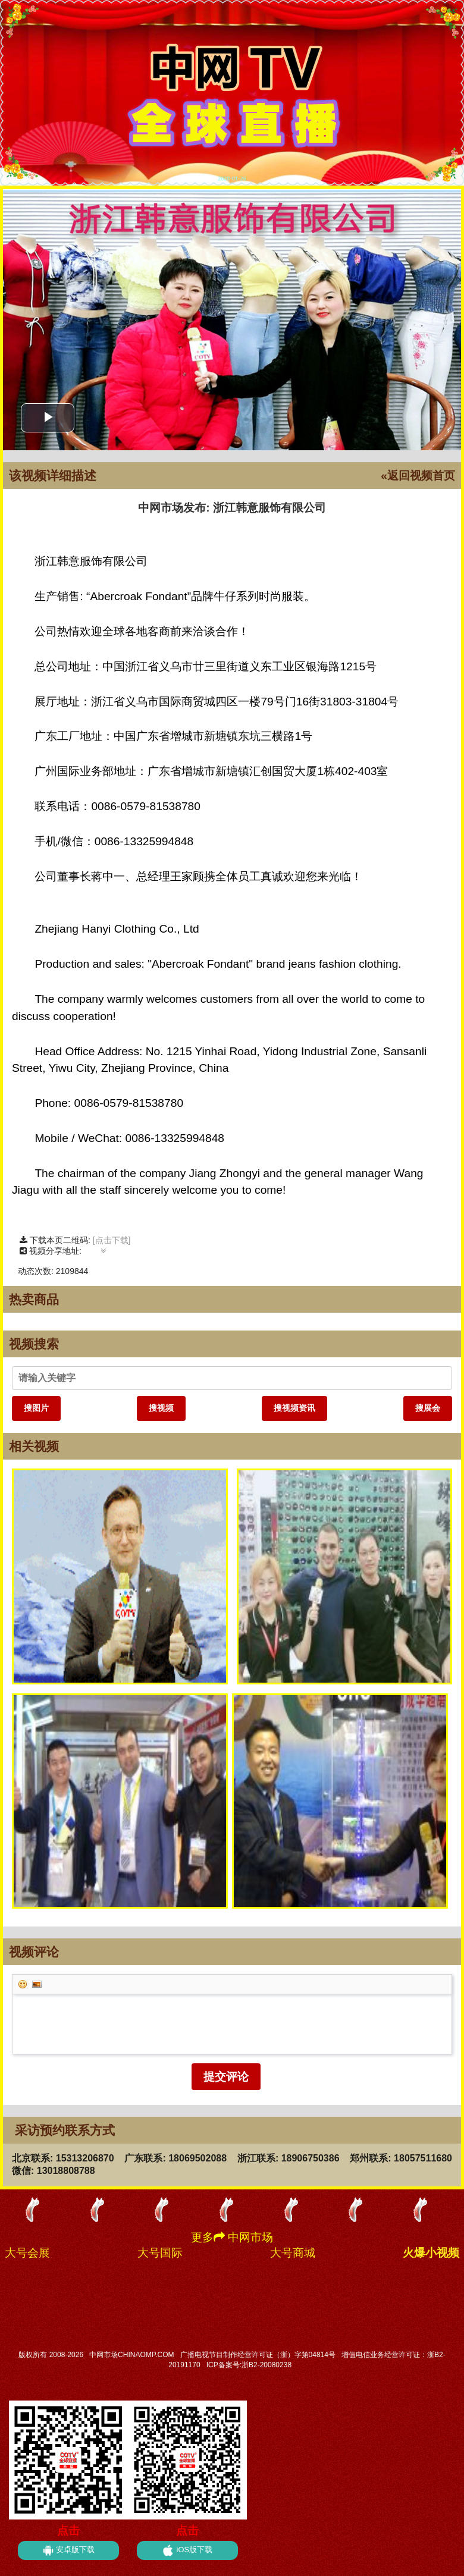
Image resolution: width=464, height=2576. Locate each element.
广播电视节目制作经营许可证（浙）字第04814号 (258, 2355)
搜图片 (36, 1408)
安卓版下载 (68, 2550)
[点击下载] (112, 1240)
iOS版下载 (187, 2550)
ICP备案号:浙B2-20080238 (248, 2365)
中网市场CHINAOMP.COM (131, 2355)
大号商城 (292, 2252)
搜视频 (161, 1408)
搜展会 (427, 1408)
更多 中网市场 (232, 2237)
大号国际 (160, 2252)
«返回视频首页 (418, 475)
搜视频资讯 (294, 1408)
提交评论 (226, 2076)
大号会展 (27, 2252)
